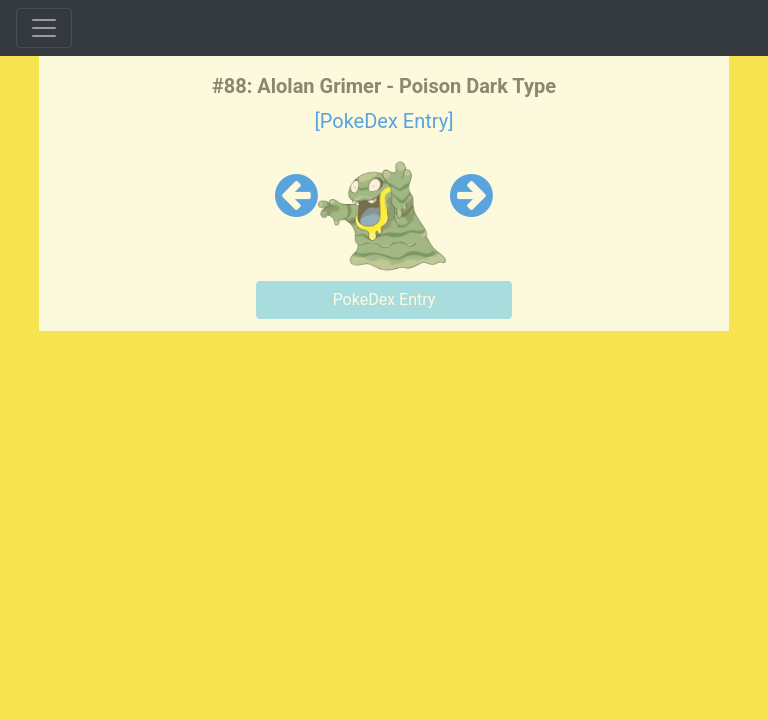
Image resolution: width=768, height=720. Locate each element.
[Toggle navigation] (44, 28)
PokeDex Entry (384, 299)
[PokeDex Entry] (383, 121)
